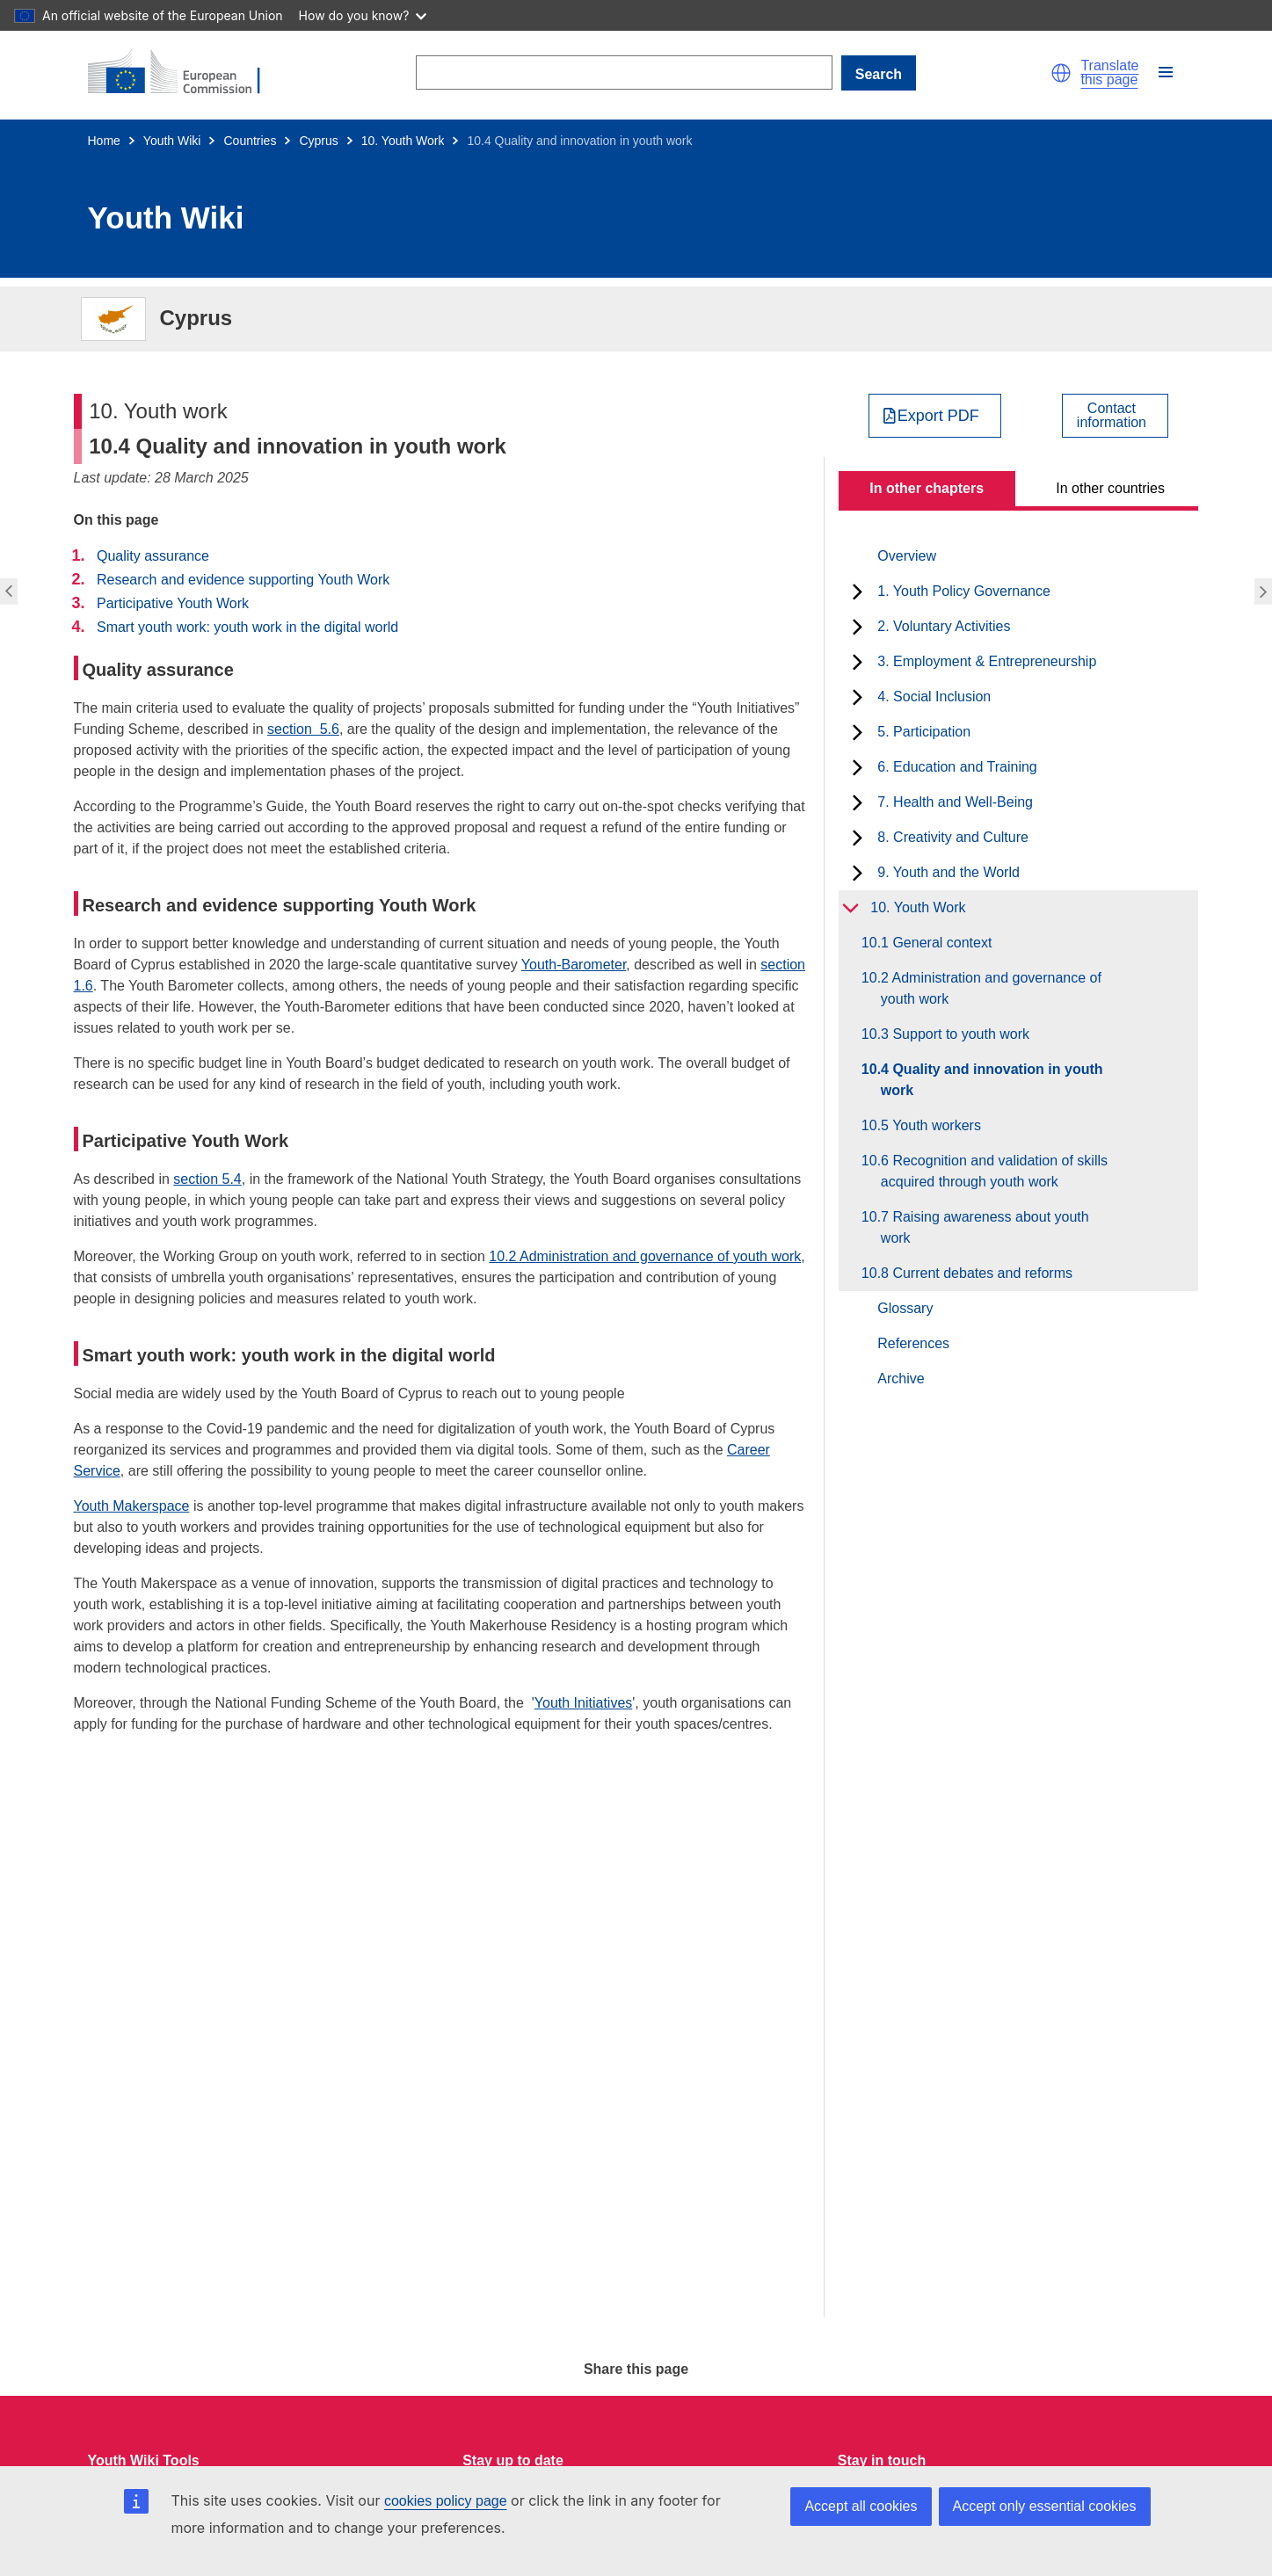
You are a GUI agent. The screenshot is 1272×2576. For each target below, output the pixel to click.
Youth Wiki (172, 141)
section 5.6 (303, 729)
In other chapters (926, 488)
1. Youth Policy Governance (963, 591)
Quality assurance (153, 555)
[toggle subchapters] (857, 591)
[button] (1061, 72)
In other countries (1110, 488)
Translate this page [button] (1109, 73)
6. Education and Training (956, 766)
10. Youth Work (403, 141)
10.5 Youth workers (931, 1125)
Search (878, 74)
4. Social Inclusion (934, 696)
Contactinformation (1111, 416)
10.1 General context (936, 942)
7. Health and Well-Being (955, 802)
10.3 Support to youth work (955, 1034)
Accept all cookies (860, 2506)
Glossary (905, 1308)
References (913, 1343)
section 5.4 (207, 1179)
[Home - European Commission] (184, 73)
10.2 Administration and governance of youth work (645, 1256)
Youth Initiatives (583, 1702)
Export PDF (938, 416)
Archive (900, 1378)
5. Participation (923, 731)
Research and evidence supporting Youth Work (243, 579)
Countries (249, 141)
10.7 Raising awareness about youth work (985, 1227)
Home (104, 141)
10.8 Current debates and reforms (976, 1273)
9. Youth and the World (948, 872)
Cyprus (318, 141)
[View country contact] (1115, 416)
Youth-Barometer (573, 964)
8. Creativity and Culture (953, 837)
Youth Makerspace (132, 1505)
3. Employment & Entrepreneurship (986, 661)
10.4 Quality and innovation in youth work (992, 1080)
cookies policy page (445, 2500)
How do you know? (363, 15)
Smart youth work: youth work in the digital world (247, 627)
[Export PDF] (935, 416)
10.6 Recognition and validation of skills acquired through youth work (994, 1171)
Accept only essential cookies (1045, 2506)
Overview (906, 555)
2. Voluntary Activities (943, 626)
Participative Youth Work (173, 603)
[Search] (624, 72)
